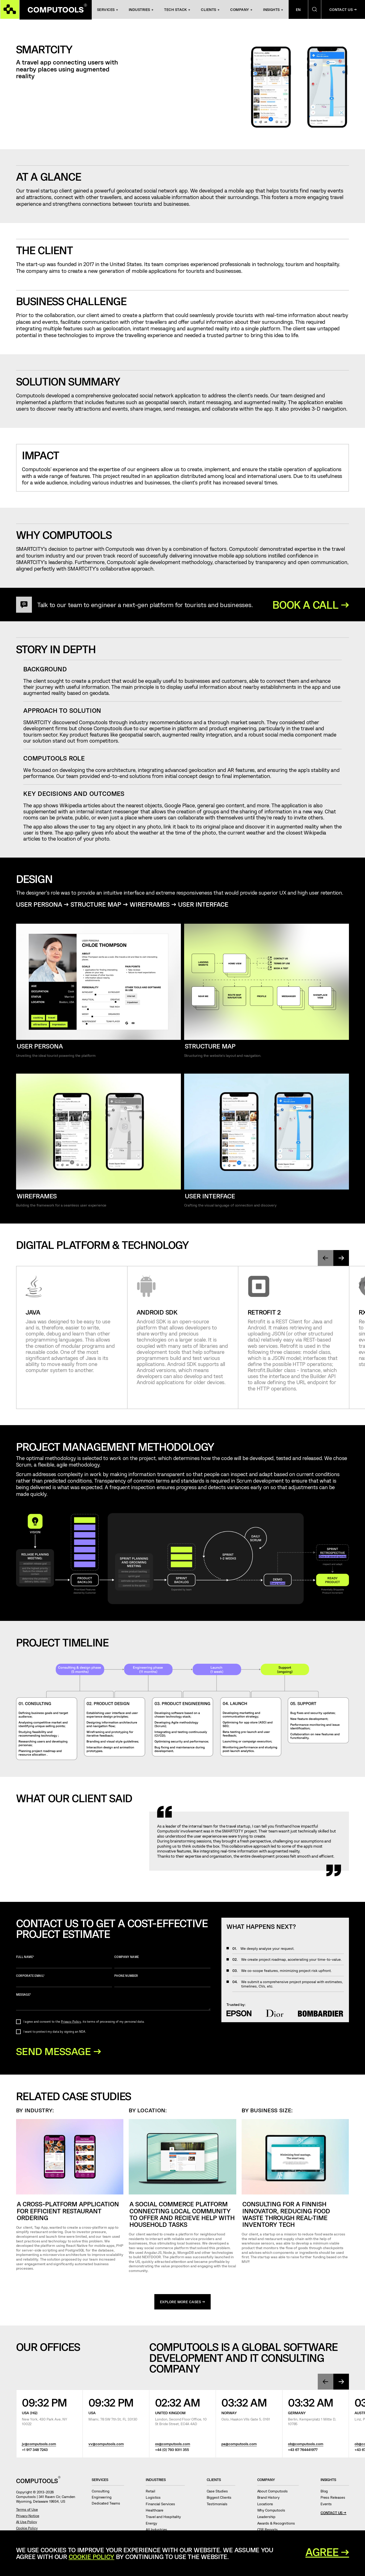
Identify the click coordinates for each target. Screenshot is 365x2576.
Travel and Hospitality (165, 2518)
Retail (152, 2492)
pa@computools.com (239, 2445)
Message (113, 2002)
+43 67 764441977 (303, 2451)
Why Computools (273, 2511)
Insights (271, 9)
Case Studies (219, 2492)
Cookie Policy (27, 2529)
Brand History (270, 2498)
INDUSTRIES (139, 9)
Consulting (102, 2492)
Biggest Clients (221, 2498)
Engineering (103, 2498)
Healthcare (156, 2511)
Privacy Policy (71, 2022)
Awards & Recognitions (278, 2524)
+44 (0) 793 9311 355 (172, 2451)
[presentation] (325, 1258)
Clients (208, 9)
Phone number (162, 1980)
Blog (326, 2492)
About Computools (274, 2492)
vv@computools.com (106, 2445)
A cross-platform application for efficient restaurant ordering (68, 2211)
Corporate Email (64, 1980)
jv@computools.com (39, 2445)
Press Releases (335, 2498)
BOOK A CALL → (310, 604)
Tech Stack (175, 9)
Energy (153, 2524)
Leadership (268, 2518)
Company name (162, 1961)
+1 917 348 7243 (35, 2451)
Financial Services (162, 2505)
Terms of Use (27, 2510)
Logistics (155, 2498)
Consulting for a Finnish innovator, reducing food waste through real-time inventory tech (286, 2215)
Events (328, 2505)
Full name (64, 1961)
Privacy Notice (27, 2517)
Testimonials (219, 2505)
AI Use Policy (26, 2523)
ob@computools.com (305, 2445)
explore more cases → (182, 2303)
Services (106, 9)
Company (239, 9)
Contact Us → (333, 2514)
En (298, 9)
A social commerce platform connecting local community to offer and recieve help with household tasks (182, 2215)
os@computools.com (172, 2445)
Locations (267, 2505)
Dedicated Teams (108, 2504)
